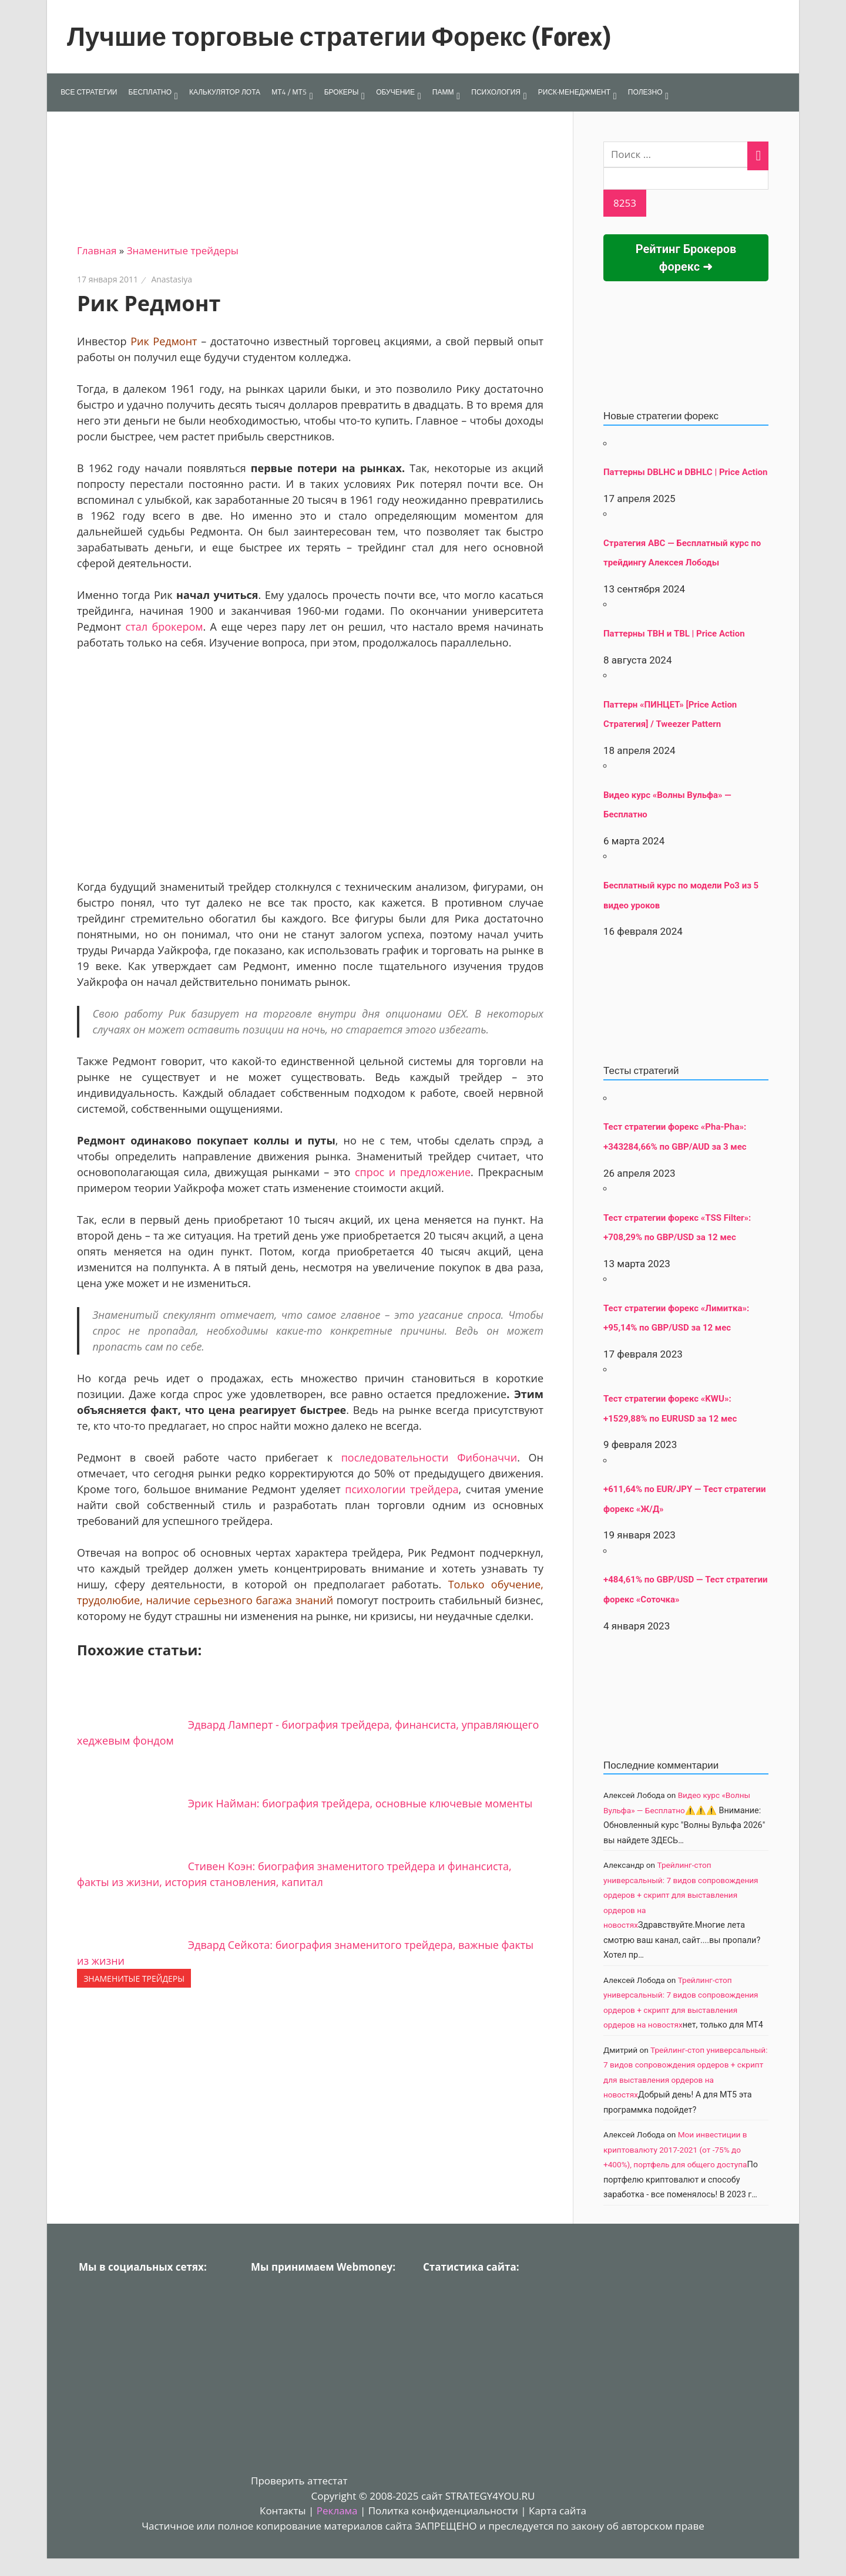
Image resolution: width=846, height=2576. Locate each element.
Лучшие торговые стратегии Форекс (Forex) (339, 36)
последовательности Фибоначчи (429, 1457)
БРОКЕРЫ (341, 91)
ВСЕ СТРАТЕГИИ (89, 91)
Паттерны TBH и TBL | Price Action (674, 633)
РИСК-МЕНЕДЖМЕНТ (574, 91)
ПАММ (443, 91)
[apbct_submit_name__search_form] (624, 203)
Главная (96, 250)
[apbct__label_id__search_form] (685, 178)
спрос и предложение (413, 1172)
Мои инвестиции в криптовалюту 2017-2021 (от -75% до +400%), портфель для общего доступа (675, 2149)
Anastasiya (171, 279)
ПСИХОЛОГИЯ (496, 91)
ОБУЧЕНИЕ (395, 91)
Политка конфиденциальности (443, 2510)
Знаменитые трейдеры (183, 250)
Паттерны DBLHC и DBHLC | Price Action (685, 472)
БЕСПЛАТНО (150, 91)
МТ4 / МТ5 (289, 91)
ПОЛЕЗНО (645, 91)
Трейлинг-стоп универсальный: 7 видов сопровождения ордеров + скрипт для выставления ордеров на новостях (680, 1895)
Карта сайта (557, 2510)
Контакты (283, 2510)
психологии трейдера (401, 1489)
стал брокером (164, 626)
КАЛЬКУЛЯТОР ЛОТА (224, 91)
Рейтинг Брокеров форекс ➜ (686, 258)
